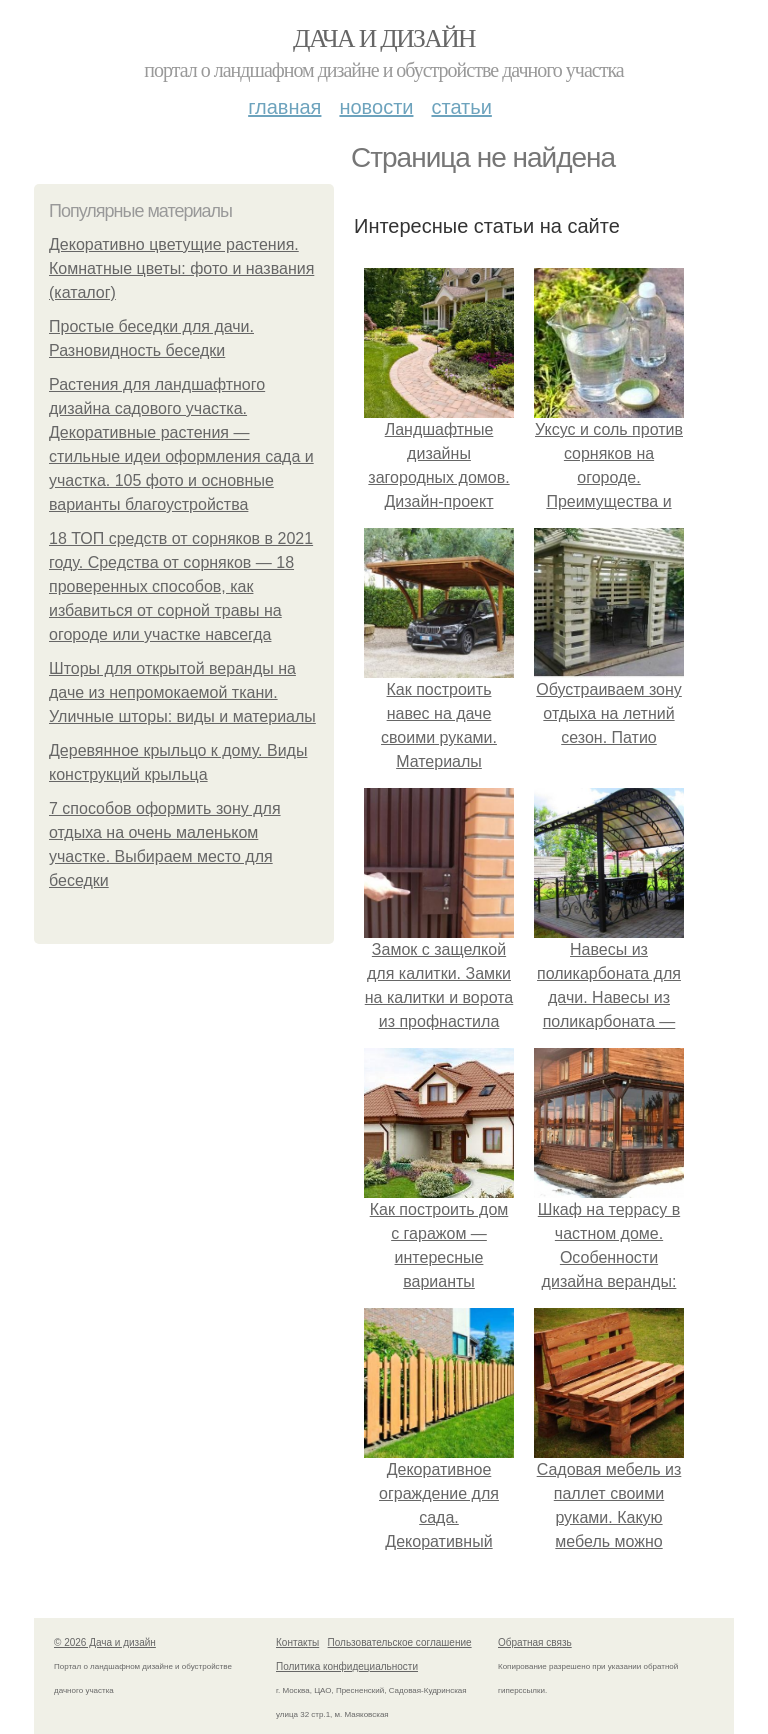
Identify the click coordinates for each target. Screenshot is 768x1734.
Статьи (461, 107)
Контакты (297, 1642)
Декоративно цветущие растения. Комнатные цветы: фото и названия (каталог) (181, 268)
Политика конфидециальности (347, 1666)
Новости (376, 107)
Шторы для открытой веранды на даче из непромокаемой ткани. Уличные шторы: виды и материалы (182, 692)
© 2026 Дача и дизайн (105, 1642)
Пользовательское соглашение (400, 1642)
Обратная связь (535, 1642)
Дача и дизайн (384, 38)
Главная (284, 107)
